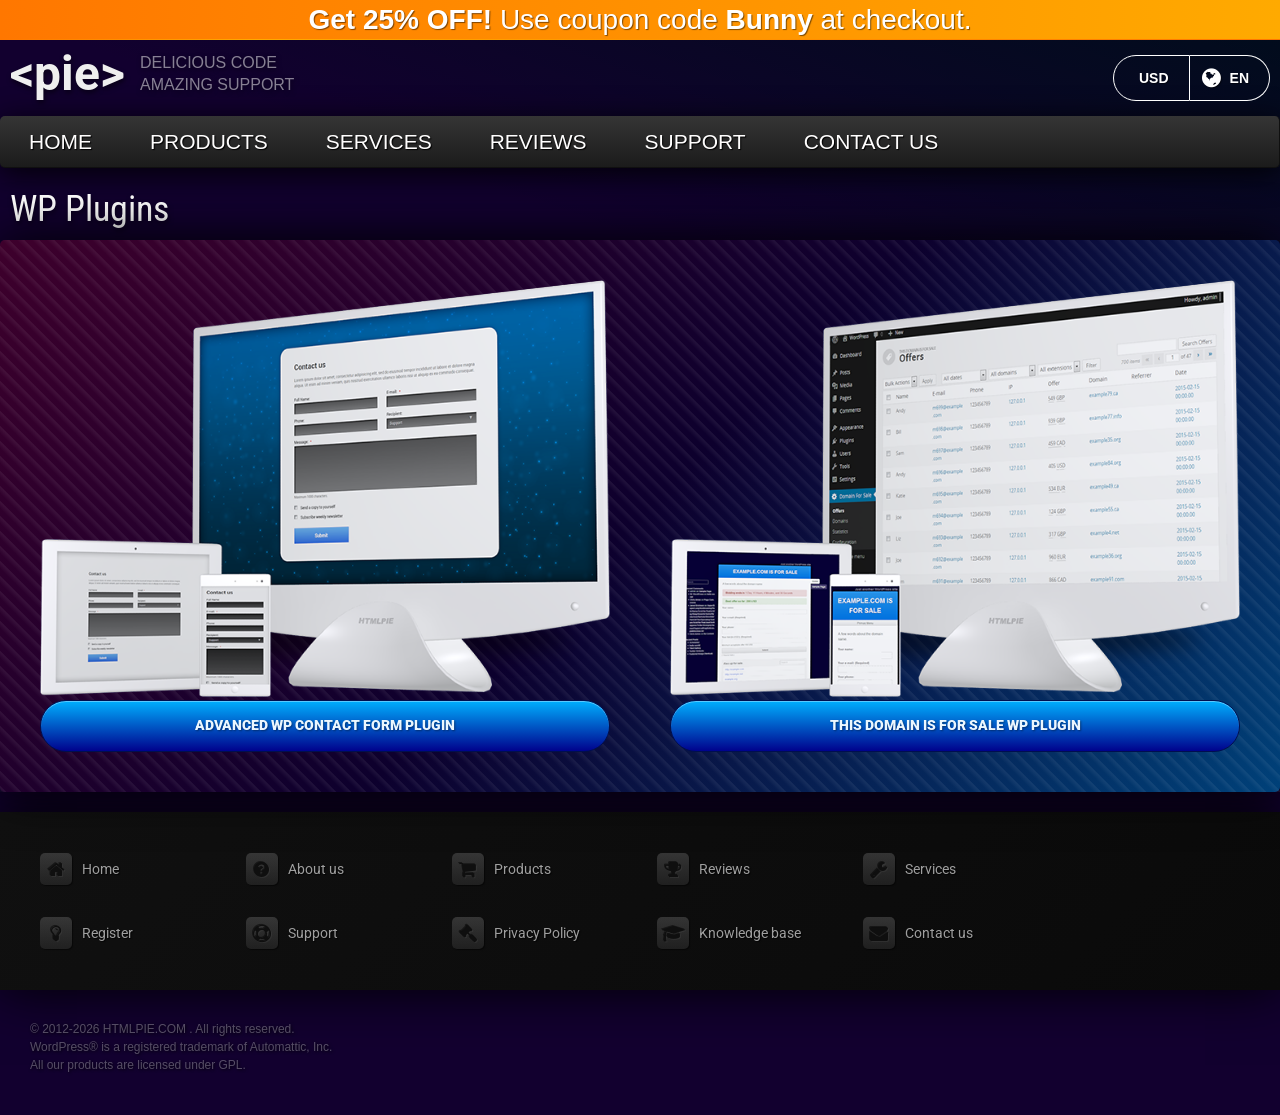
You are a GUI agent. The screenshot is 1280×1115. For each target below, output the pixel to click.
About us (316, 869)
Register (107, 933)
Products (209, 141)
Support (695, 141)
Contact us (871, 141)
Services (379, 141)
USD (1164, 78)
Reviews (538, 141)
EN (1250, 78)
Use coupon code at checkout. (640, 19)
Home (60, 141)
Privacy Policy (537, 933)
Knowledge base (750, 933)
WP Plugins (89, 209)
